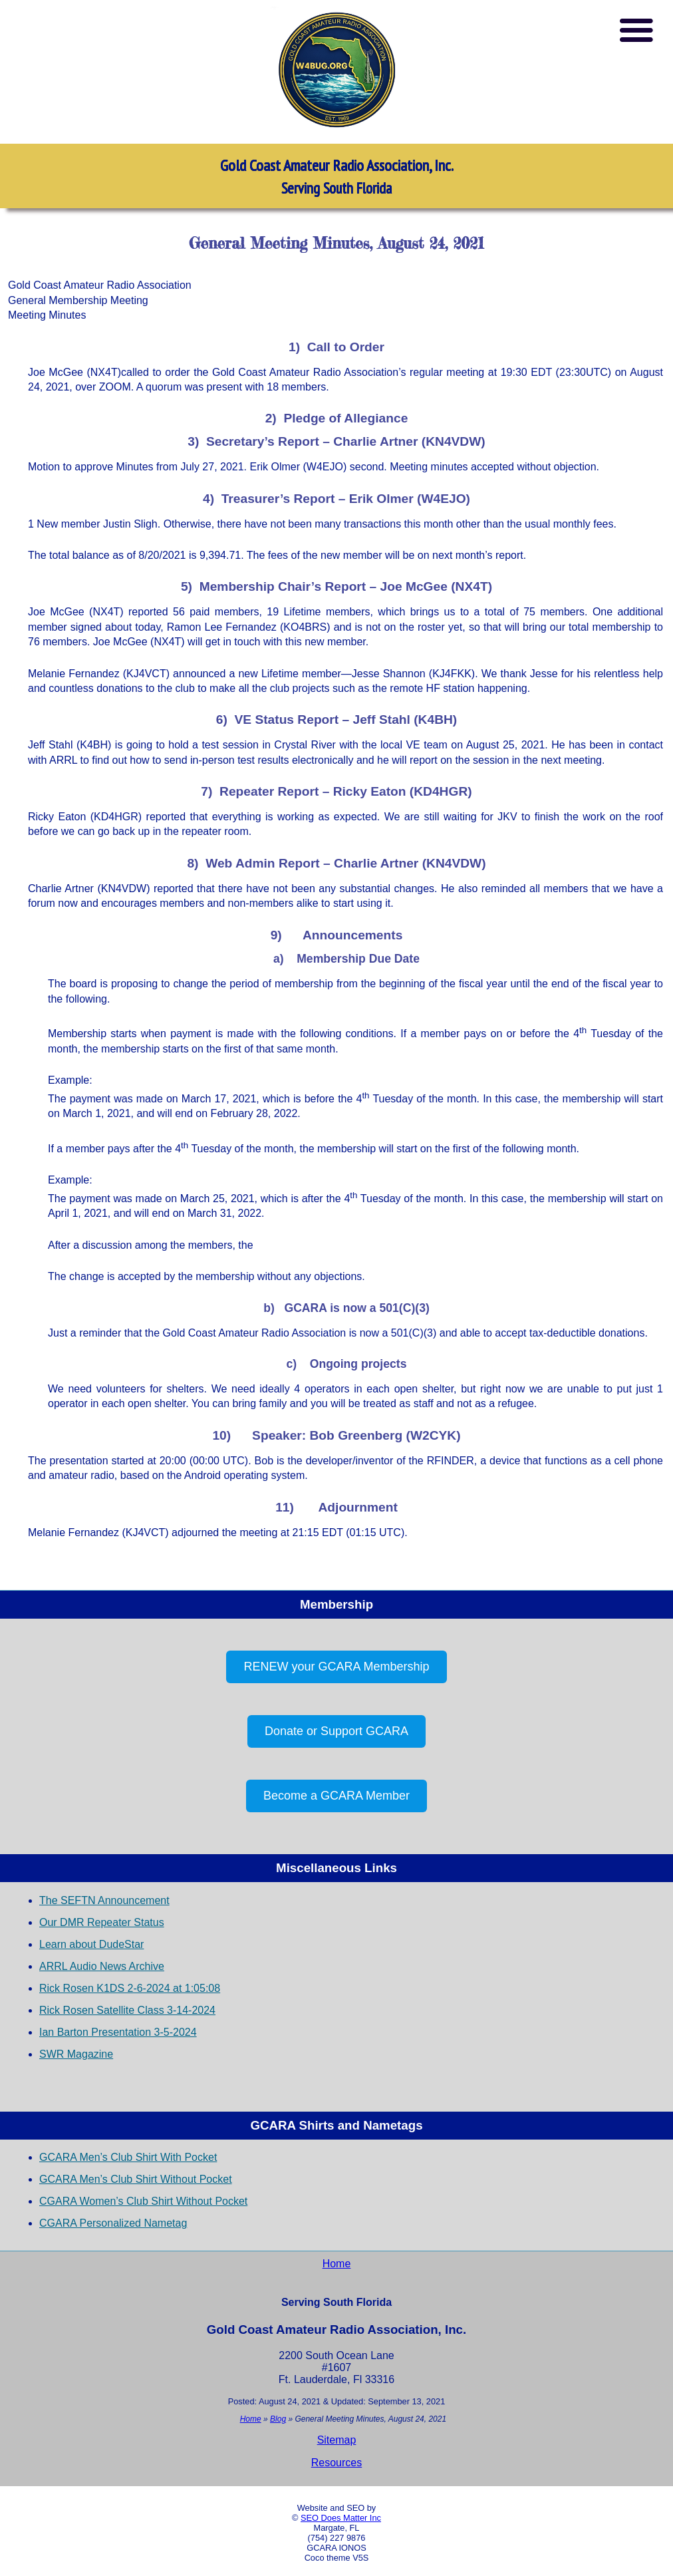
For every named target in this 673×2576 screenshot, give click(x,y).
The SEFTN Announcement (104, 1900)
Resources (336, 2462)
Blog (278, 2419)
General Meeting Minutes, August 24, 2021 (336, 243)
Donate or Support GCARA (336, 1731)
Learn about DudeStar (91, 1944)
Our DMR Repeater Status (101, 1922)
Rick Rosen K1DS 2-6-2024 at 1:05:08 (129, 1988)
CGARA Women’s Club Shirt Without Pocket (143, 2201)
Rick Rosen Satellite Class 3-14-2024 (127, 2010)
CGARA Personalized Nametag (113, 2223)
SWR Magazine (76, 2054)
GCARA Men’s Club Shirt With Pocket (128, 2157)
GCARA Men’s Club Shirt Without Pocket (135, 2179)
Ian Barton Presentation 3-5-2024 (118, 2032)
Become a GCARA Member (336, 1795)
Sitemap (336, 2440)
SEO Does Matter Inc (341, 2518)
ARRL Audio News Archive (101, 1966)
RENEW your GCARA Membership (336, 1666)
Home (337, 2263)
